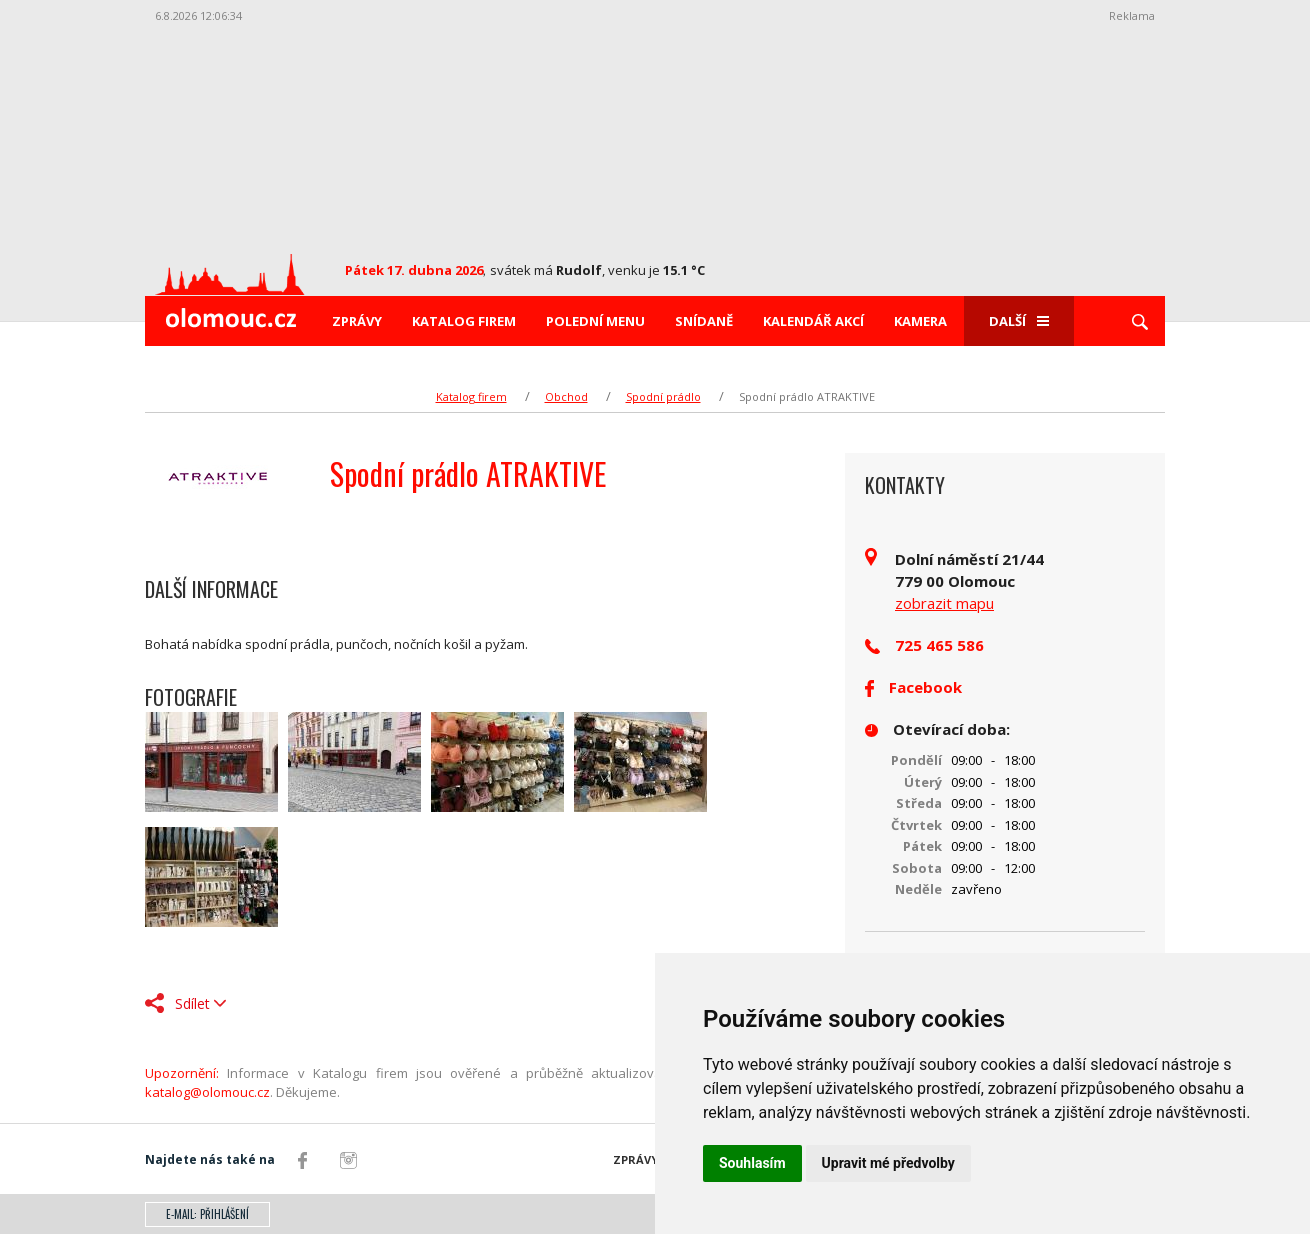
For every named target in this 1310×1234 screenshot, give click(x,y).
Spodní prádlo (663, 396)
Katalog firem (464, 321)
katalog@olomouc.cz (207, 1092)
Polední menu (595, 321)
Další (1019, 321)
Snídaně (704, 321)
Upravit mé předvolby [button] (888, 1163)
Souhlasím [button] (752, 1163)
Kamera (920, 321)
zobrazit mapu (944, 603)
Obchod (566, 396)
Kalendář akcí (813, 321)
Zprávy (357, 321)
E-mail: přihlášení (207, 1214)
